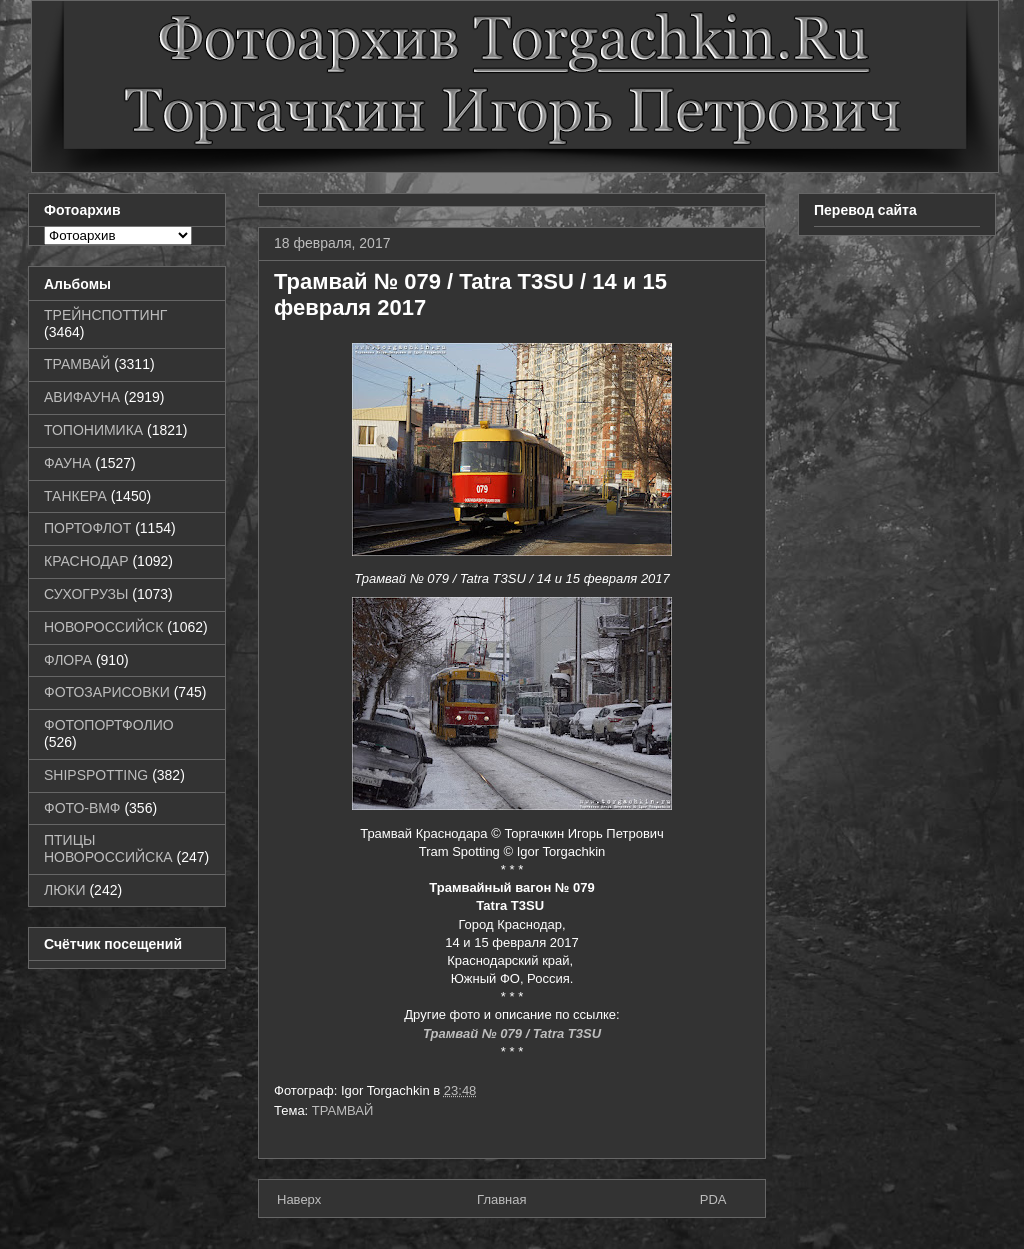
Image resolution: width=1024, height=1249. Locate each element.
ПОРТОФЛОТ (87, 528)
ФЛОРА (68, 660)
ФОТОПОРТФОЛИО (109, 725)
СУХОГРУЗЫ (86, 594)
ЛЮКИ (65, 890)
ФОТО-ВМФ (82, 808)
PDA (713, 1199)
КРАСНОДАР (86, 561)
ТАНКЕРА (75, 496)
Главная (501, 1199)
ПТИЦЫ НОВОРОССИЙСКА (108, 848)
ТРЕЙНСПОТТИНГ (105, 315)
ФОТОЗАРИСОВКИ (107, 692)
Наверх (299, 1199)
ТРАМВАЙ (343, 1110)
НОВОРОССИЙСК (103, 627)
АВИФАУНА (82, 397)
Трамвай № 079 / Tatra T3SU (512, 1033)
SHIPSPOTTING (96, 775)
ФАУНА (67, 463)
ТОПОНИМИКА (93, 430)
